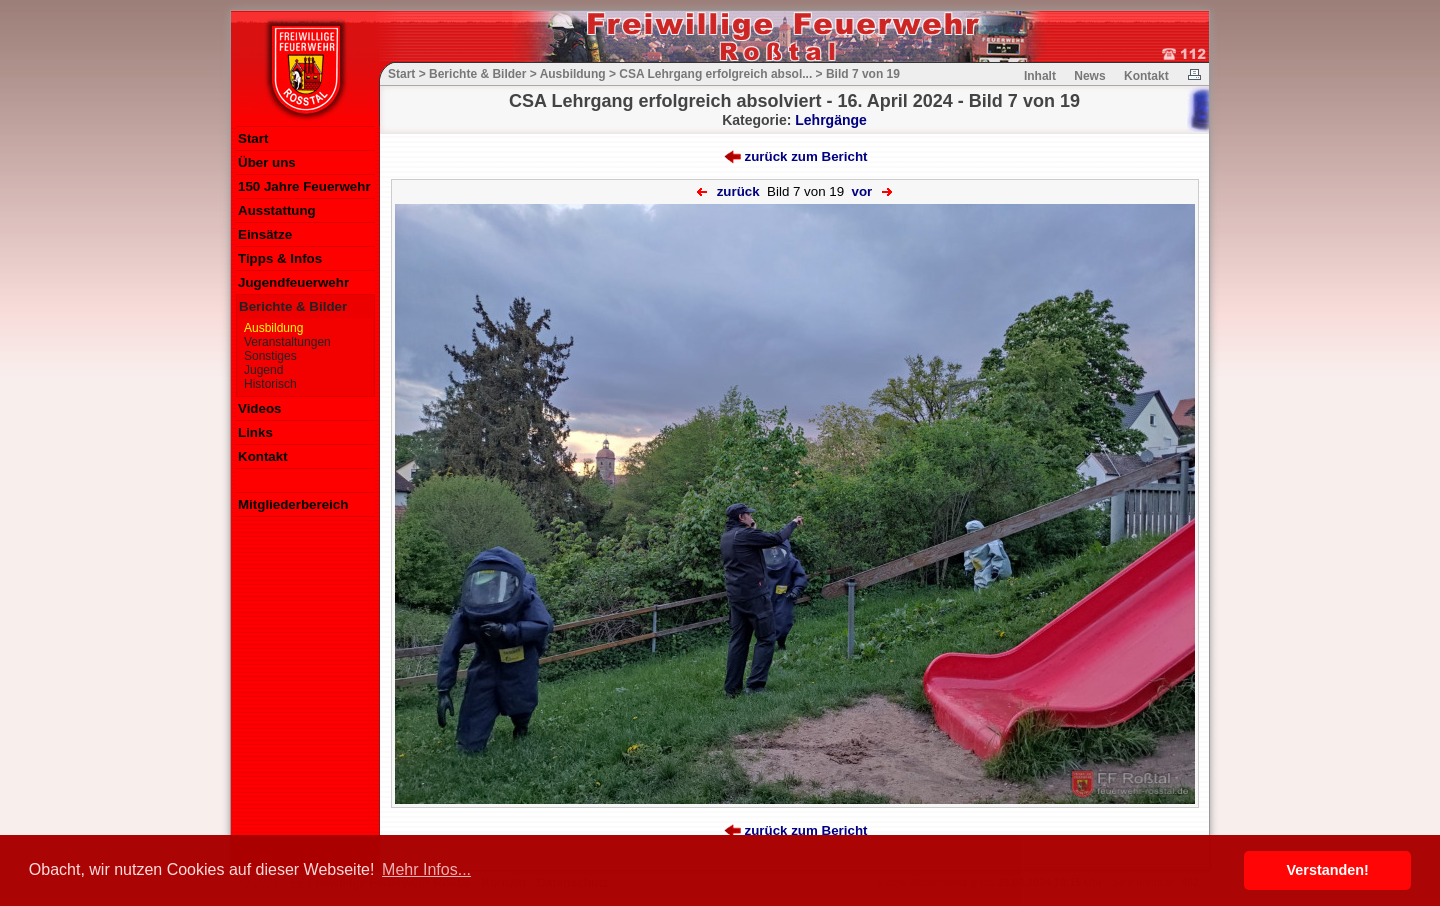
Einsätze (265, 234)
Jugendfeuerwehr (293, 282)
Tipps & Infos (280, 258)
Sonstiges (270, 356)
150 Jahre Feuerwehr (304, 186)
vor (862, 191)
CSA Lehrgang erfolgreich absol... (715, 74)
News (1089, 76)
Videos (259, 408)
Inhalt (1040, 76)
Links (255, 432)
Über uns (267, 162)
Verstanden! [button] (1328, 870)
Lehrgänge (831, 120)
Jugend (263, 370)
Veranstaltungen (287, 342)
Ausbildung (273, 328)
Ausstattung (277, 210)
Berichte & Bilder (293, 306)
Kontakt (263, 456)
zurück (738, 191)
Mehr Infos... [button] (426, 869)
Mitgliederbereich (293, 504)
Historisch (270, 384)
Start (253, 138)
